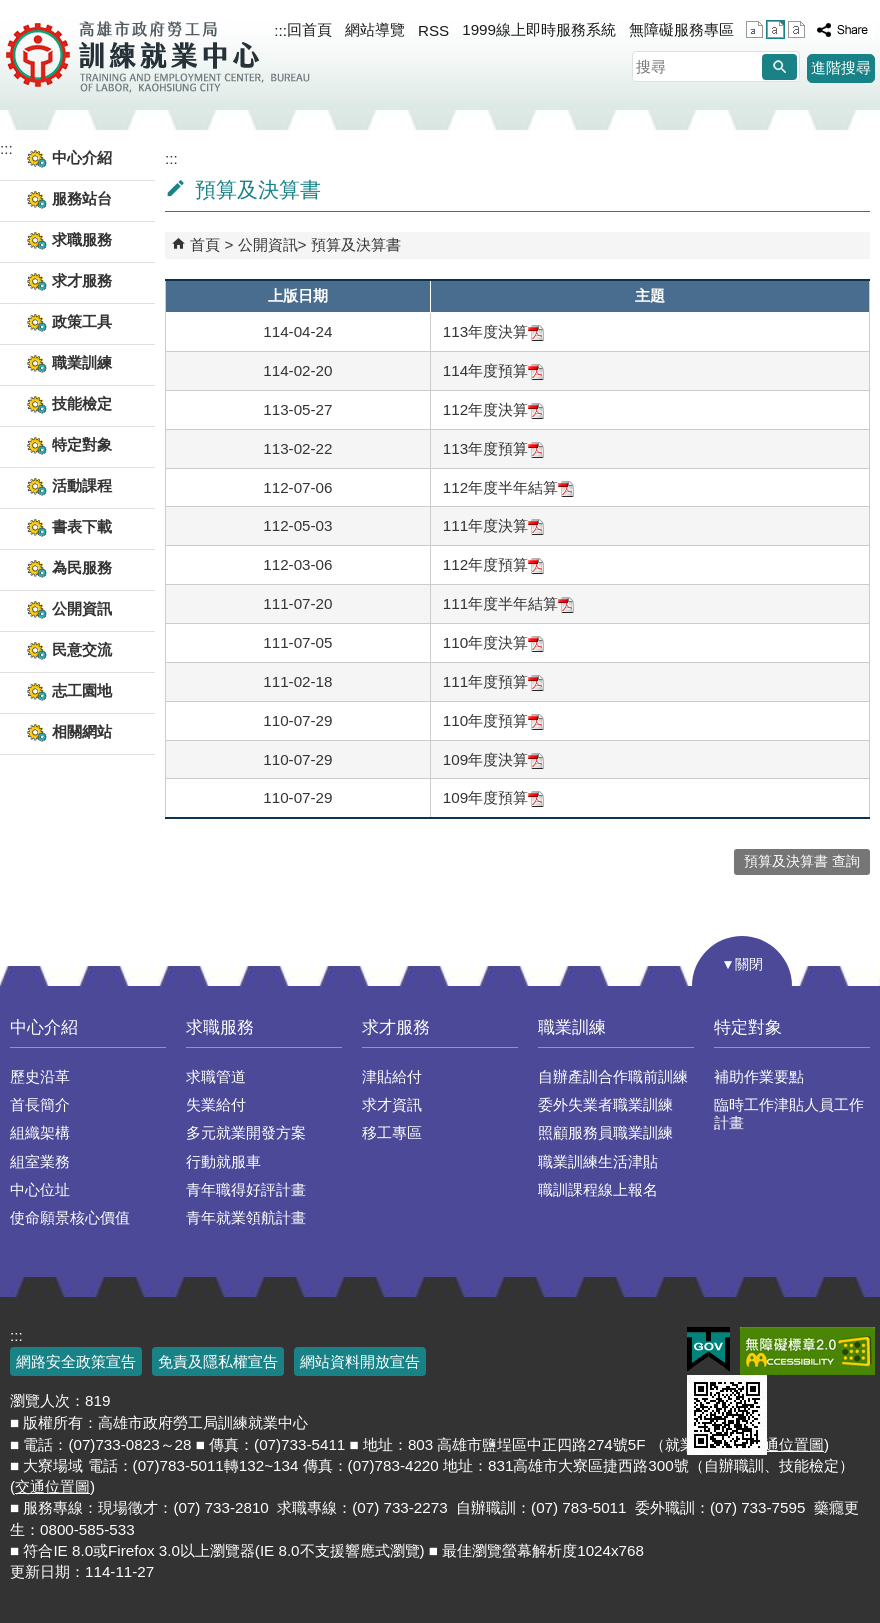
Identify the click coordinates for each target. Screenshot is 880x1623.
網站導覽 (375, 29)
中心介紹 (44, 1027)
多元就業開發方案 (246, 1132)
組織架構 (40, 1132)
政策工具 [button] (82, 321)
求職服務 (220, 1027)
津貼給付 (392, 1076)
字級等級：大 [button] (796, 29)
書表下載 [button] (82, 526)
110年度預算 (493, 720)
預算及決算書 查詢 (802, 861)
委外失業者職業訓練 (605, 1104)
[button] (779, 67)
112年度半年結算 (508, 487)
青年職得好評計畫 (246, 1189)
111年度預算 (493, 681)
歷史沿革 (40, 1076)
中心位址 (40, 1189)
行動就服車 (223, 1161)
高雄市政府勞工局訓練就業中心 (157, 55)
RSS (433, 30)
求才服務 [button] (82, 280)
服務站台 (82, 198)
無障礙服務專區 (681, 29)
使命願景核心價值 (70, 1217)
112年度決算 (493, 409)
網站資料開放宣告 (360, 1361)
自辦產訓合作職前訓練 (613, 1076)
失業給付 (216, 1104)
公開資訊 (268, 244)
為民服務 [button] (82, 567)
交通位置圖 (52, 1486)
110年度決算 (493, 642)
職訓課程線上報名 (598, 1189)
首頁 (205, 244)
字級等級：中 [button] (775, 29)
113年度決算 (493, 331)
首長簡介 (40, 1104)
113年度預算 (493, 448)
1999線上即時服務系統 (539, 29)
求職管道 (216, 1076)
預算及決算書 (356, 244)
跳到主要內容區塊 (10, 10)
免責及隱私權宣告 (218, 1361)
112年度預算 (493, 564)
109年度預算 (493, 797)
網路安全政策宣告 (76, 1361)
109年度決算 (493, 759)
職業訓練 (572, 1027)
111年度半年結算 (508, 603)
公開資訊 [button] (82, 608)
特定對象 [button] (82, 444)
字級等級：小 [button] (754, 29)
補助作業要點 (759, 1076)
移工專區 (392, 1132)
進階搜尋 (841, 67)
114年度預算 (493, 370)
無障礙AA (807, 1351)
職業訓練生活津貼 (598, 1161)
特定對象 (748, 1027)
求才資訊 (392, 1104)
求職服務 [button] (82, 239)
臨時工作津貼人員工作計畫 (789, 1113)
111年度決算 (493, 525)
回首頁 (309, 29)
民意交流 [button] (82, 649)
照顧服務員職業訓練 (605, 1132)
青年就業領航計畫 (246, 1217)
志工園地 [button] (82, 690)
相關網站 (82, 731)
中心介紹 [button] (82, 157)
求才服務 (396, 1027)
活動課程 (82, 485)
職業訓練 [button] (82, 362)
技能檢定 (82, 403)
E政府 (708, 1349)
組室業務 (40, 1161)
